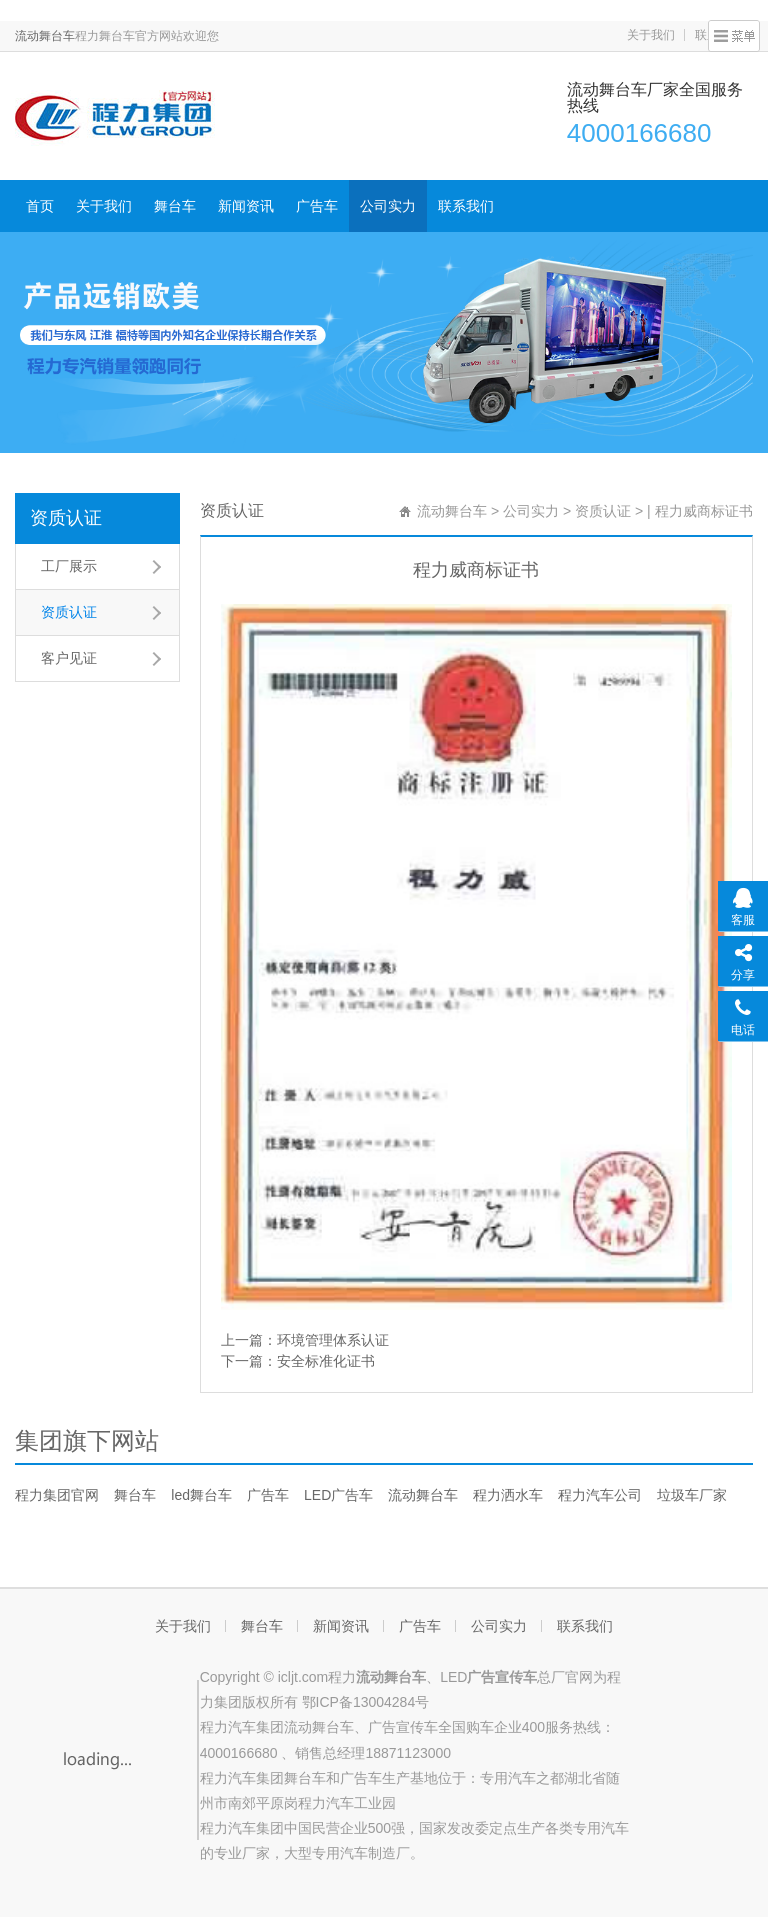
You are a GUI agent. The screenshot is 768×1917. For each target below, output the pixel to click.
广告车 (317, 206)
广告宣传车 (403, 1727)
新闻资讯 (246, 206)
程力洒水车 (508, 1495)
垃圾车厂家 (692, 1495)
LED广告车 (338, 1495)
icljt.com (303, 1677)
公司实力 (388, 206)
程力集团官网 (57, 1495)
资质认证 (66, 518)
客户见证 (69, 658)
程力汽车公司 (600, 1495)
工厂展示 (69, 566)
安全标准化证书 (326, 1361)
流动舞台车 (45, 36)
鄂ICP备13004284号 (366, 1702)
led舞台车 (201, 1495)
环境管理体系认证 (333, 1340)
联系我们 (466, 206)
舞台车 (175, 206)
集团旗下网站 (87, 1440)
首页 (40, 206)
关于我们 (651, 35)
